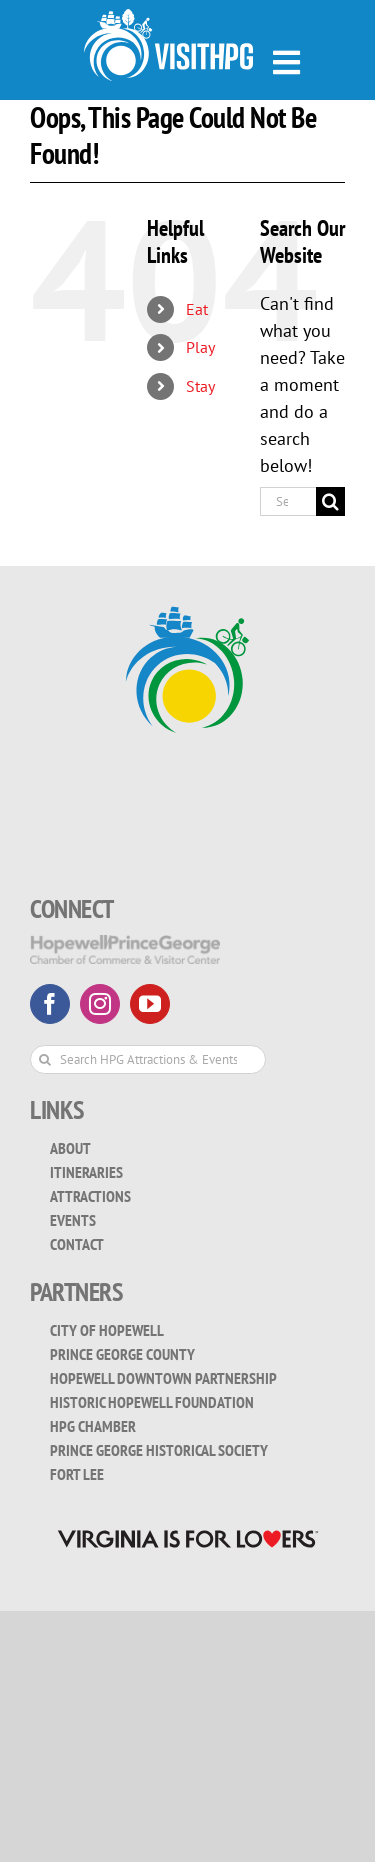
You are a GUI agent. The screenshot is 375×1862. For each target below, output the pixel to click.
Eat (197, 309)
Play (200, 347)
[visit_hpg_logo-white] (169, 17)
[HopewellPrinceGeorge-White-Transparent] (125, 943)
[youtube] (150, 1004)
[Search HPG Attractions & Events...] (148, 1059)
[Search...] (288, 501)
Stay (200, 386)
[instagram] (100, 1004)
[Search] (330, 501)
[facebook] (50, 1004)
